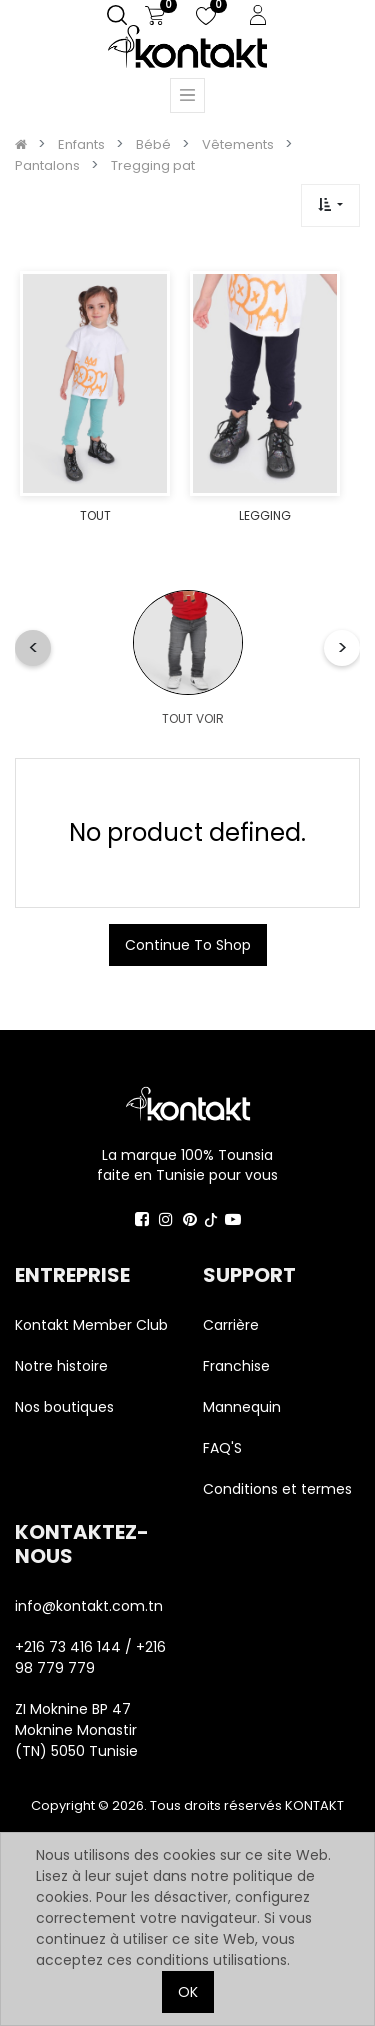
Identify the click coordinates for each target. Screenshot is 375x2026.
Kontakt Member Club (91, 1325)
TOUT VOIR (193, 718)
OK (188, 1992)
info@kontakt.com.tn (91, 1606)
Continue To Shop (188, 945)
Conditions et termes (277, 1489)
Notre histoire (61, 1366)
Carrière (231, 1325)
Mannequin (244, 1407)
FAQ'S (222, 1448)
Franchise (236, 1366)
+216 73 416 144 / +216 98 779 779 (90, 1657)
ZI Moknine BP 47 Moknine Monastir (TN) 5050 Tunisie (76, 1730)
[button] (330, 205)
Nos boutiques (64, 1407)
